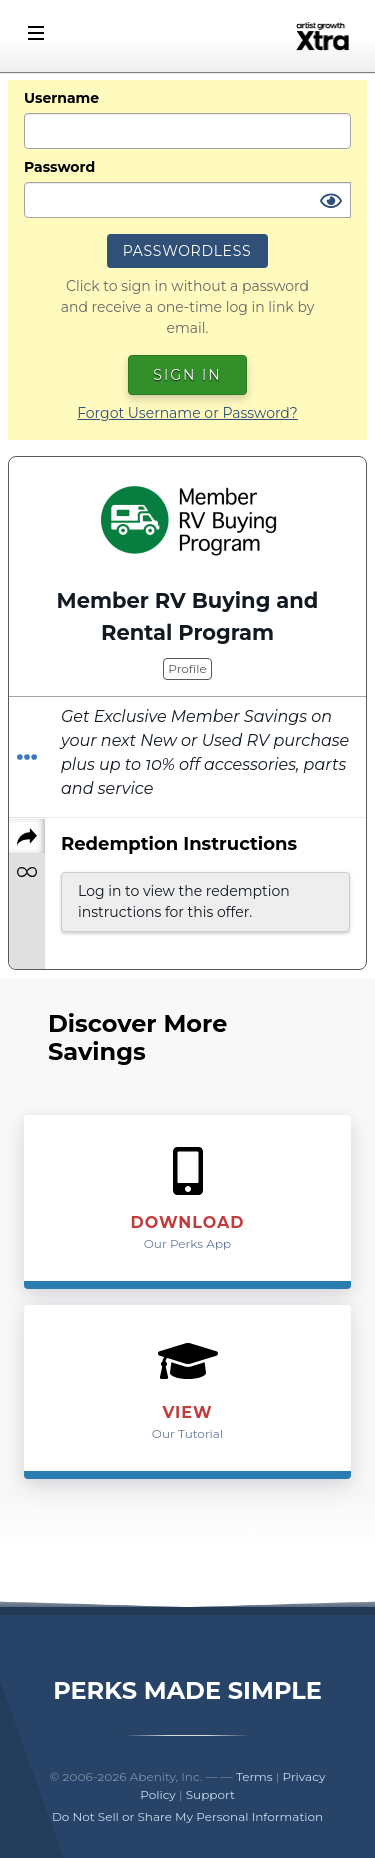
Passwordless (187, 251)
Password (59, 167)
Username (61, 98)
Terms (254, 1776)
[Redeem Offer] (27, 757)
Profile (187, 668)
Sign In (187, 375)
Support (210, 1794)
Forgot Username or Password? (187, 413)
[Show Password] (331, 202)
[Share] (27, 836)
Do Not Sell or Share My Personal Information (187, 1816)
